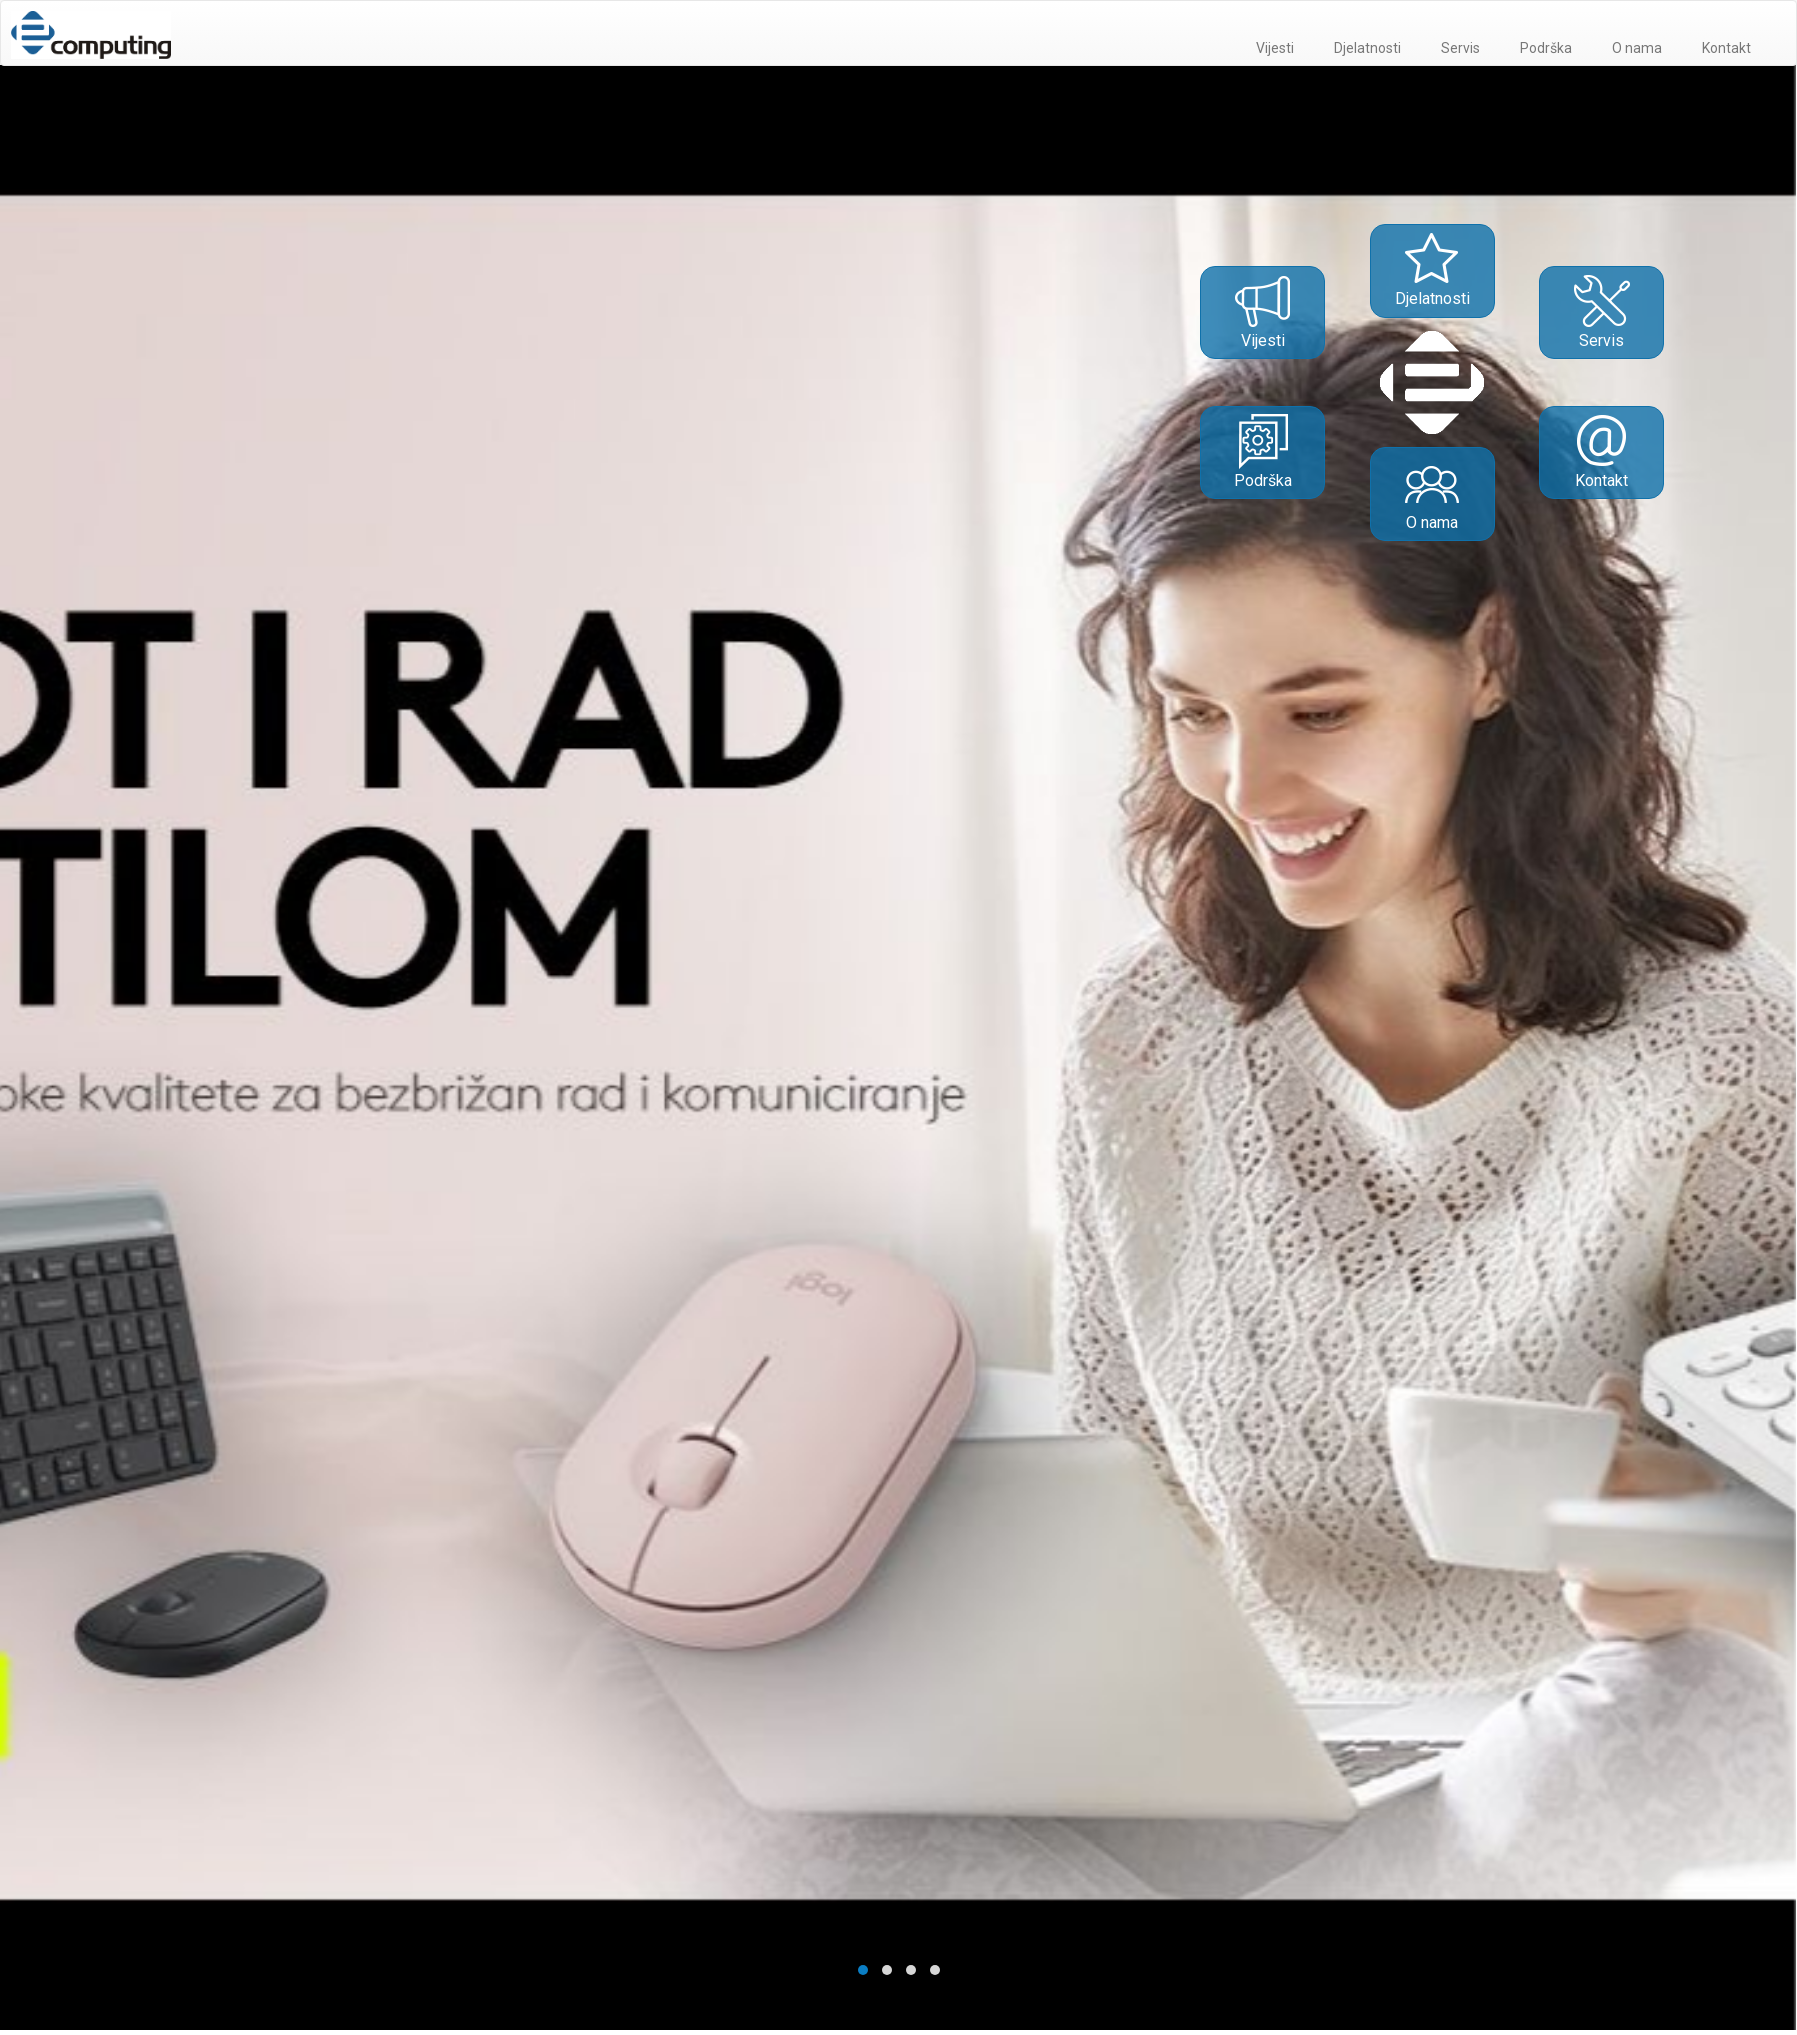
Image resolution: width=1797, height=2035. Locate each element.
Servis (1460, 48)
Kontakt (1726, 48)
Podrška (1546, 48)
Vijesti (1275, 48)
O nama (1637, 48)
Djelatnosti (1367, 48)
